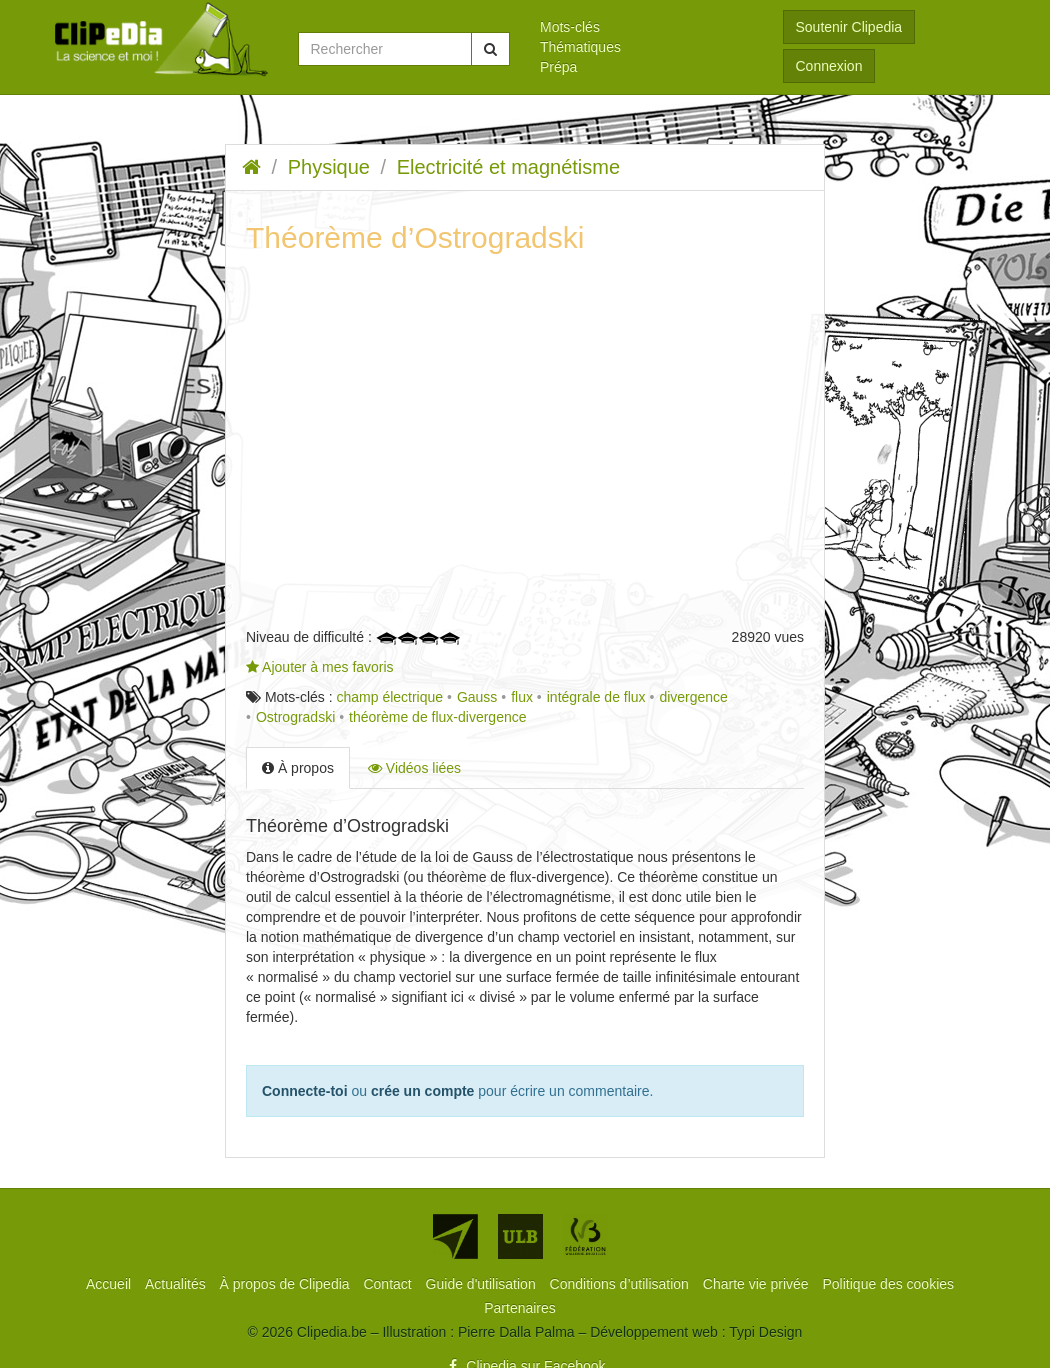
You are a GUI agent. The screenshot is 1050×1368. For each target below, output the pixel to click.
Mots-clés (570, 27)
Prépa (558, 67)
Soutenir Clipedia (849, 27)
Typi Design (765, 1332)
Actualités (177, 1284)
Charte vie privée (758, 1284)
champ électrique (389, 697)
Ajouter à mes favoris (320, 667)
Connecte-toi (305, 1091)
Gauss (477, 697)
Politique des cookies (889, 1284)
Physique (329, 167)
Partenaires (520, 1308)
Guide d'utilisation (483, 1284)
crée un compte (422, 1091)
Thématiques (580, 47)
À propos (298, 768)
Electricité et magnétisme (508, 167)
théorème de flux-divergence (437, 717)
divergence (693, 697)
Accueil (110, 1284)
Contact (389, 1284)
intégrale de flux (596, 697)
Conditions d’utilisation (621, 1284)
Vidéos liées (414, 768)
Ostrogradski (295, 717)
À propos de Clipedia (287, 1284)
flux (522, 697)
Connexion (829, 66)
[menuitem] (646, 27)
